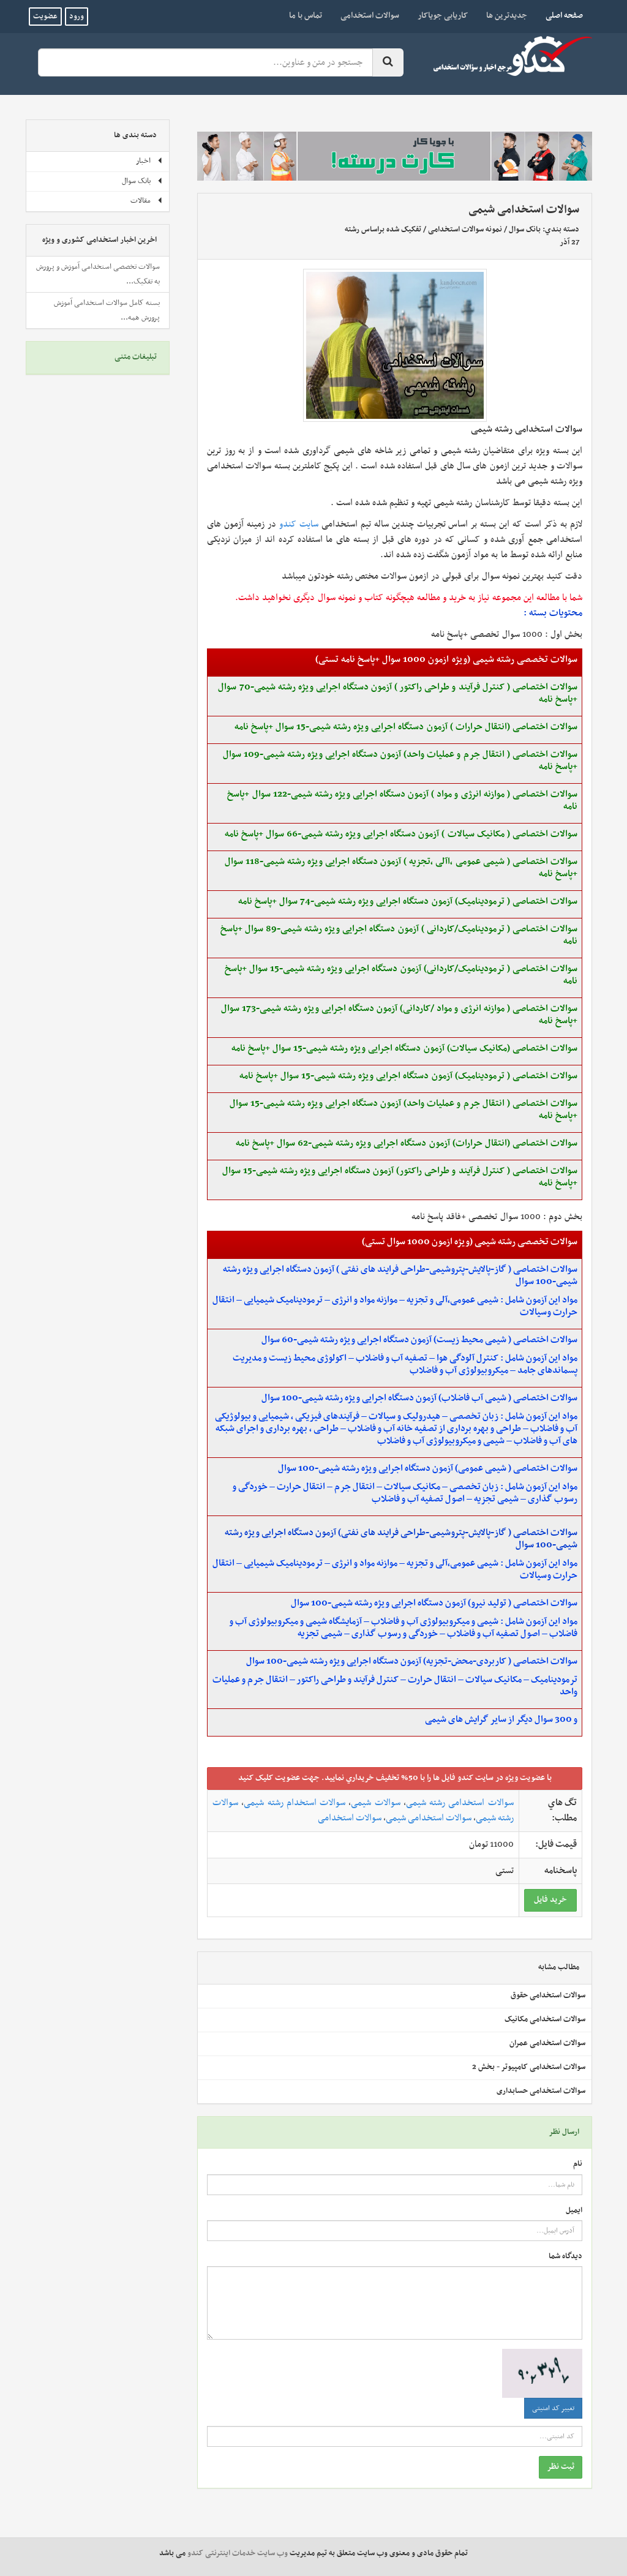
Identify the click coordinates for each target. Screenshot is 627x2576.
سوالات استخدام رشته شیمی (294, 1803)
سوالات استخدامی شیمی (428, 1818)
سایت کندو (298, 524)
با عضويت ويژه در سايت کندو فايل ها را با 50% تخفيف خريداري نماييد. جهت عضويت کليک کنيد (395, 1778)
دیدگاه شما (565, 2256)
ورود (76, 16)
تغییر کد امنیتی (553, 2408)
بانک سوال (525, 229)
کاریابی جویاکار (443, 16)
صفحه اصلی (559, 15)
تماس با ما (305, 16)
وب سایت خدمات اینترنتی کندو (237, 2553)
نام (577, 2164)
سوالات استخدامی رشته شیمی (460, 1803)
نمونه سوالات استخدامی (465, 229)
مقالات (146, 201)
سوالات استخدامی (369, 16)
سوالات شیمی (375, 1803)
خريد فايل (550, 1900)
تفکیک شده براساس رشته (383, 229)
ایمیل (574, 2210)
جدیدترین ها (506, 16)
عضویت (45, 16)
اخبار (149, 161)
